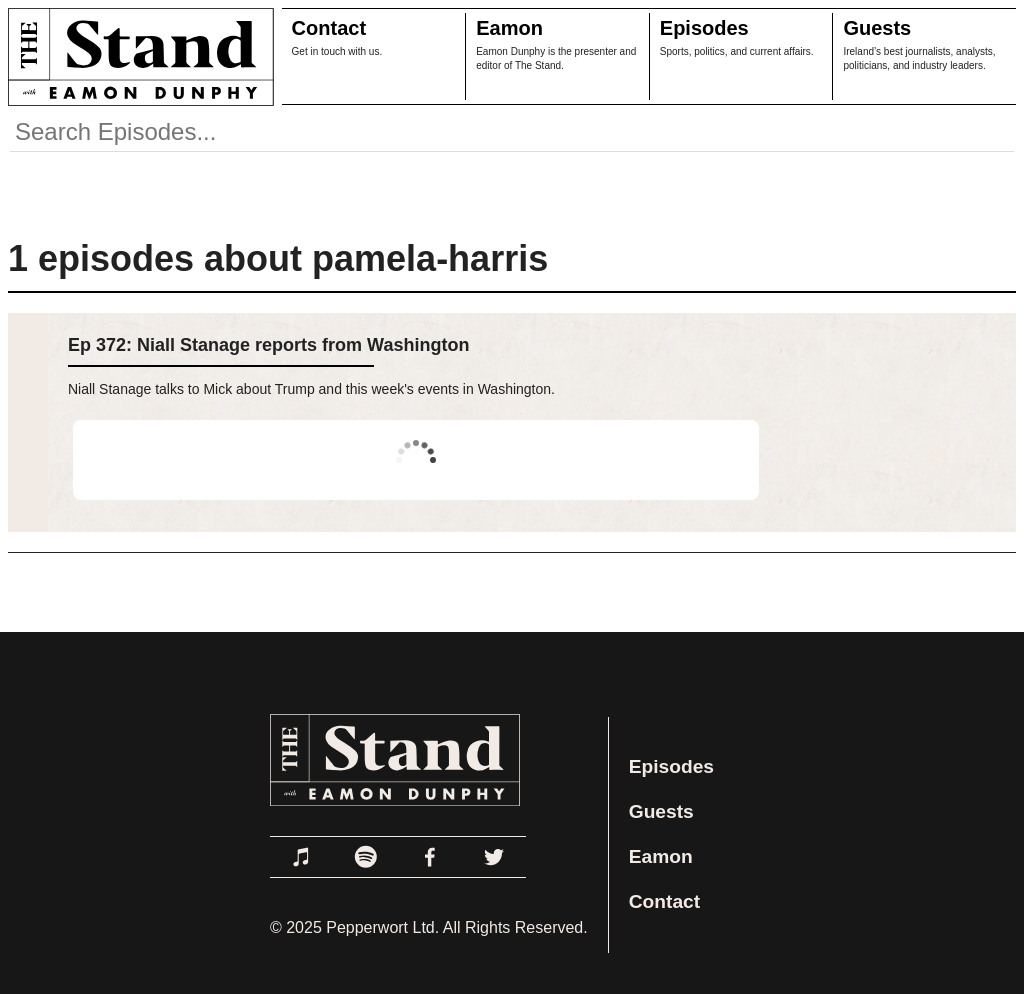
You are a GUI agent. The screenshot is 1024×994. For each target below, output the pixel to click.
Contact (329, 28)
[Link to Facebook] (430, 857)
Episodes (704, 28)
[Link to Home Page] (137, 56)
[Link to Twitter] (494, 857)
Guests (877, 28)
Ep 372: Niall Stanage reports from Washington (268, 345)
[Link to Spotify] (366, 857)
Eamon (509, 28)
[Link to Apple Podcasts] (302, 857)
